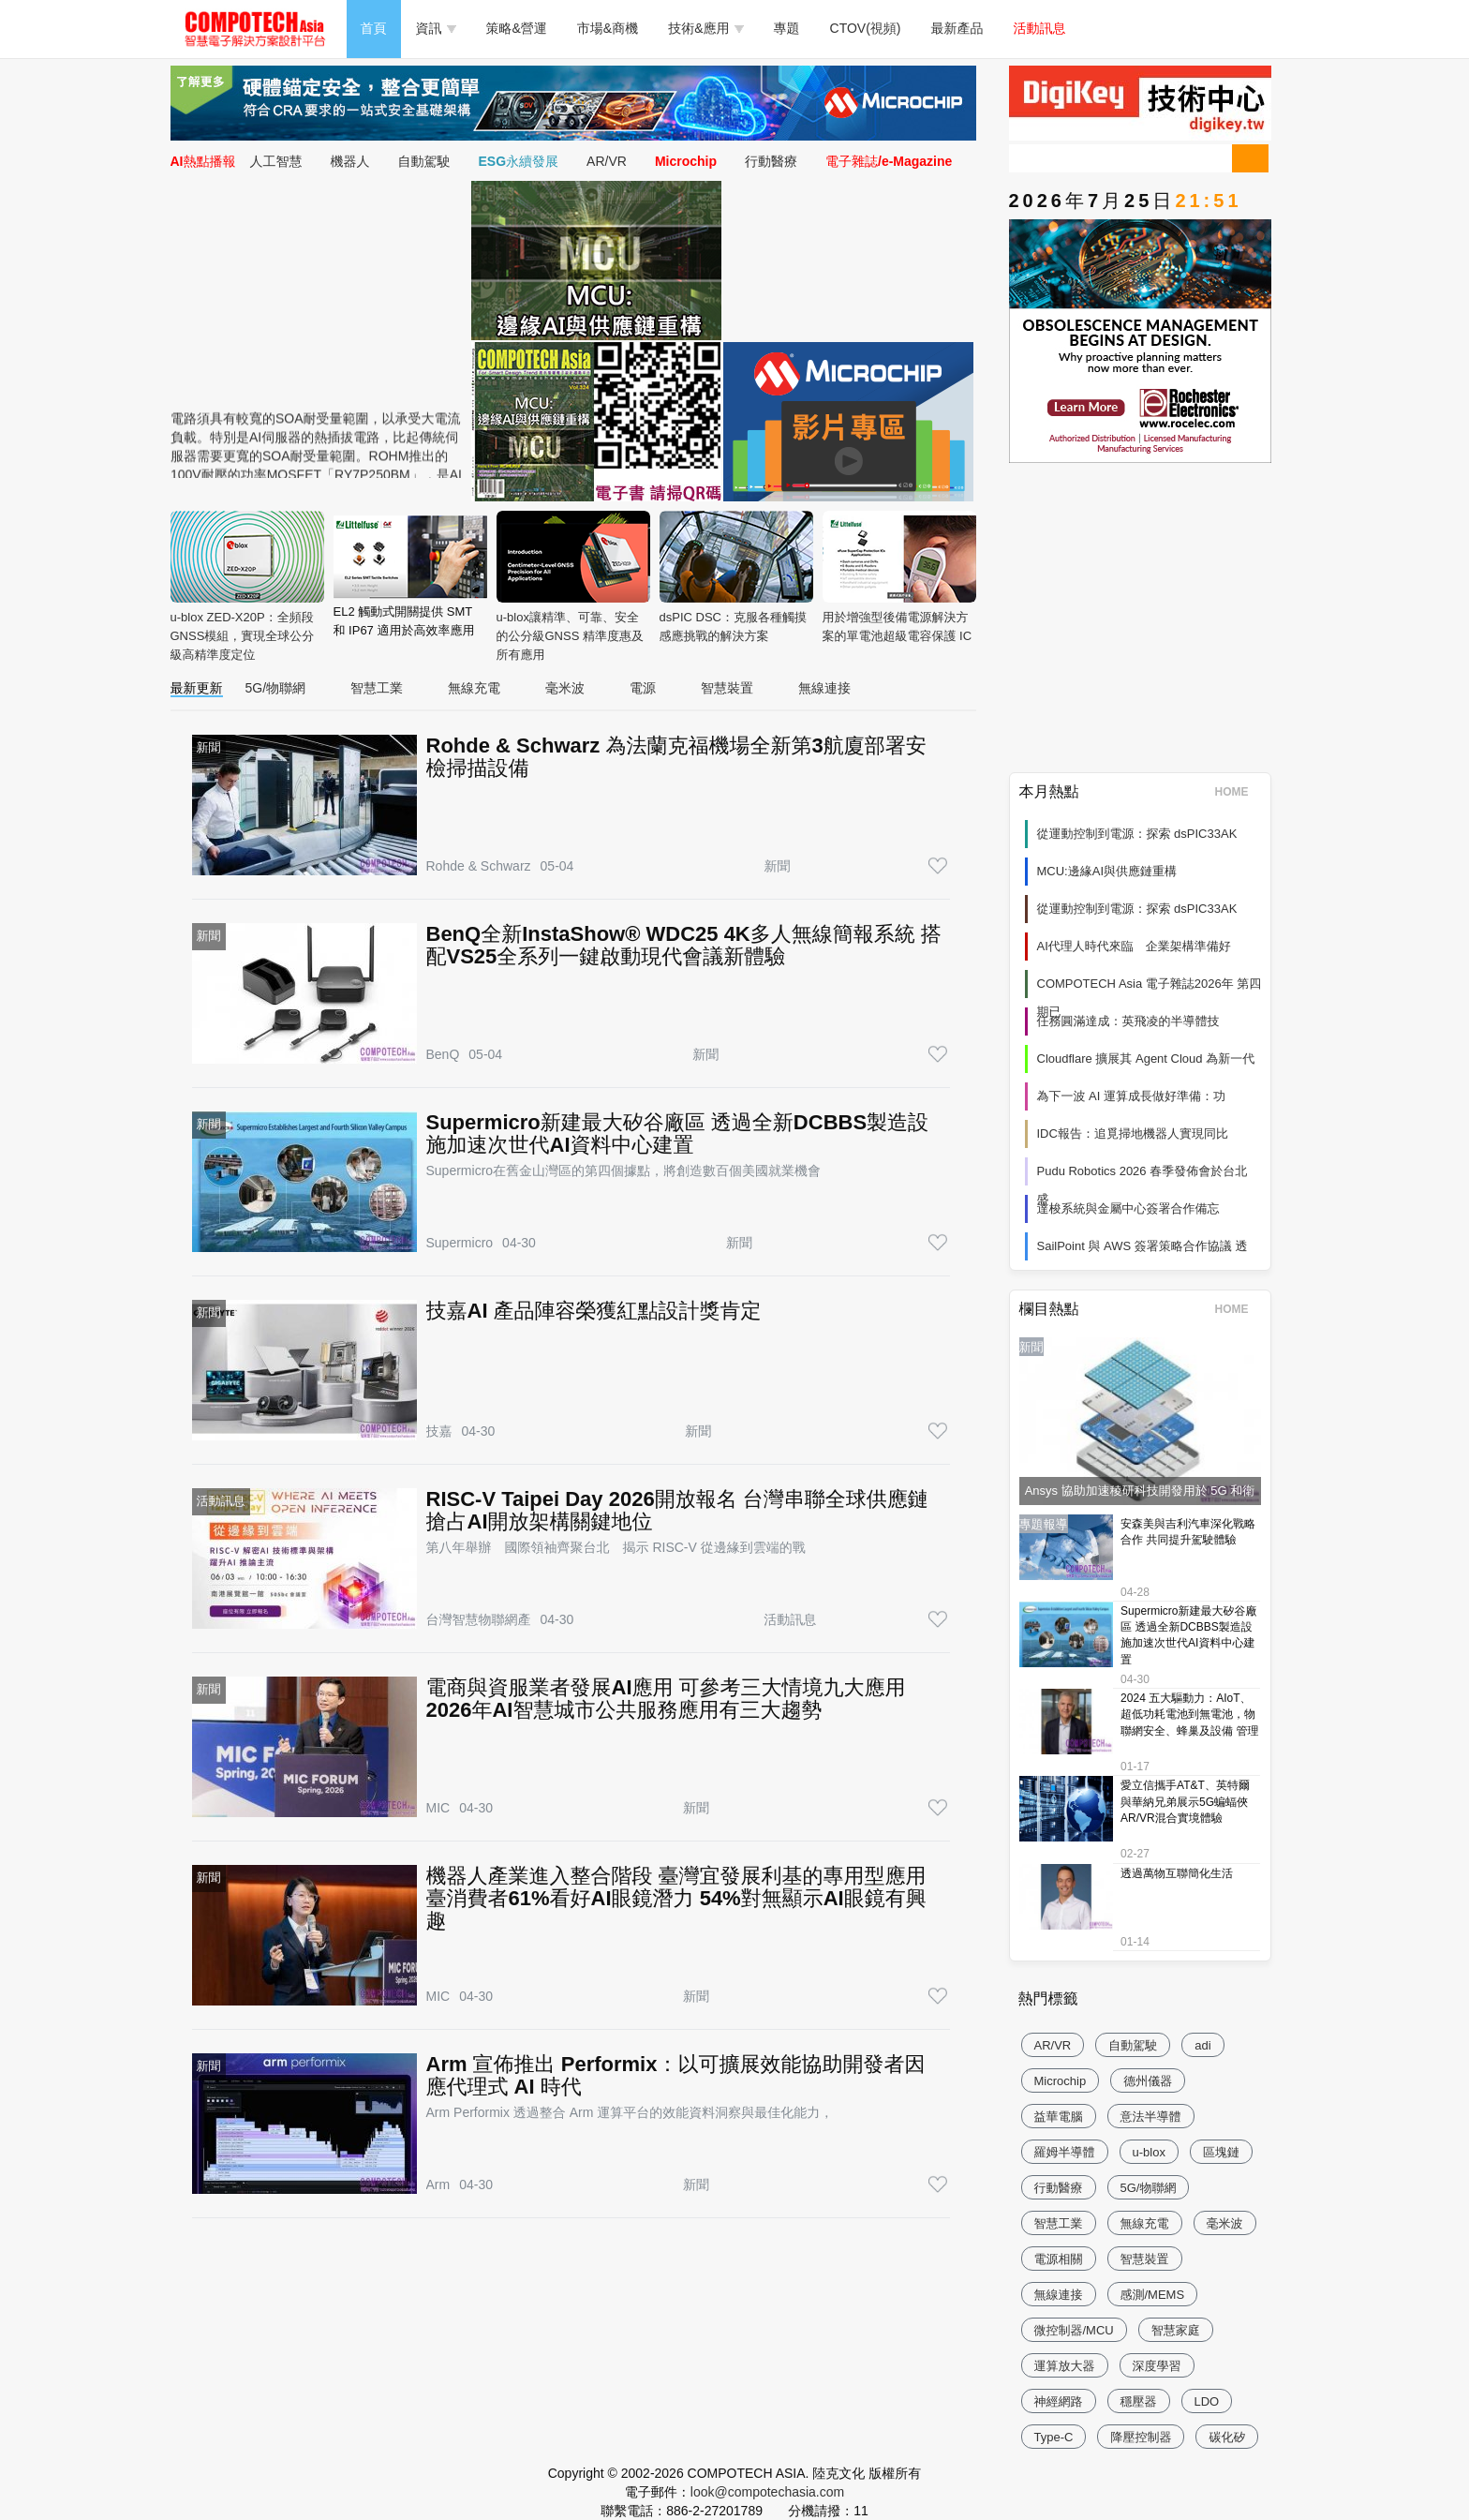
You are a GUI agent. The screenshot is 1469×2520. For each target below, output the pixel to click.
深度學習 (1157, 2366)
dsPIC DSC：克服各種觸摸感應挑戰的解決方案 (736, 577)
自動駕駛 (424, 161)
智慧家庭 (1175, 2330)
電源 (643, 687)
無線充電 (474, 687)
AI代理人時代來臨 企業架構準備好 (1134, 946)
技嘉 (439, 1431)
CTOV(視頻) (865, 28)
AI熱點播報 (203, 161)
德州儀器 (1147, 2081)
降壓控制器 (1140, 2437)
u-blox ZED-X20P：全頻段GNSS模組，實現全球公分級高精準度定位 (247, 586)
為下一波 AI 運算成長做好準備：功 (1131, 1096)
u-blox (1149, 2152)
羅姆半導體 (1064, 2152)
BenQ (443, 1054)
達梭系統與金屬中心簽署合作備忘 (1128, 1208)
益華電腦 (1058, 2117)
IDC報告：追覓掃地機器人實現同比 (1132, 1133)
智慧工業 (376, 687)
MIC (438, 1807)
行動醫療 (771, 161)
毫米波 (565, 687)
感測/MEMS (1152, 2295)
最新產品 (957, 28)
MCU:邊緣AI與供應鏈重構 (1107, 871)
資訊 (436, 28)
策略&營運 (516, 28)
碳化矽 (1227, 2437)
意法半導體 (1150, 2117)
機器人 (350, 161)
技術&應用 (705, 28)
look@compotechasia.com (767, 2491)
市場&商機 (607, 28)
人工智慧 (276, 161)
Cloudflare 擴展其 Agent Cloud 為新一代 (1146, 1058)
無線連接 (824, 687)
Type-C (1054, 2437)
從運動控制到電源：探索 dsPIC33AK (1137, 834)
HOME (1238, 791)
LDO (1207, 2401)
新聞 (777, 865)
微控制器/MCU (1074, 2330)
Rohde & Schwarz (478, 865)
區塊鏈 (1221, 2152)
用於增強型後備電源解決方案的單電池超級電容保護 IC (899, 577)
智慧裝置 (727, 687)
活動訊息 (1040, 28)
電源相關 (1058, 2259)
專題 (787, 28)
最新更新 (197, 687)
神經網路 (1058, 2401)
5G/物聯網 (275, 687)
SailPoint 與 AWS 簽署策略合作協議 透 (1142, 1246)
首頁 (374, 28)
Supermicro (460, 1242)
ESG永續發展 (519, 161)
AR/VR (606, 161)
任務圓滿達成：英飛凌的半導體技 (1128, 1021)
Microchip (686, 161)
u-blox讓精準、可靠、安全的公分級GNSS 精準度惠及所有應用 (573, 586)
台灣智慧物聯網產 (478, 1619)
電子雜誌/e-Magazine (888, 161)
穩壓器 (1138, 2401)
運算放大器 (1064, 2366)
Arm (438, 2184)
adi (1202, 2045)
